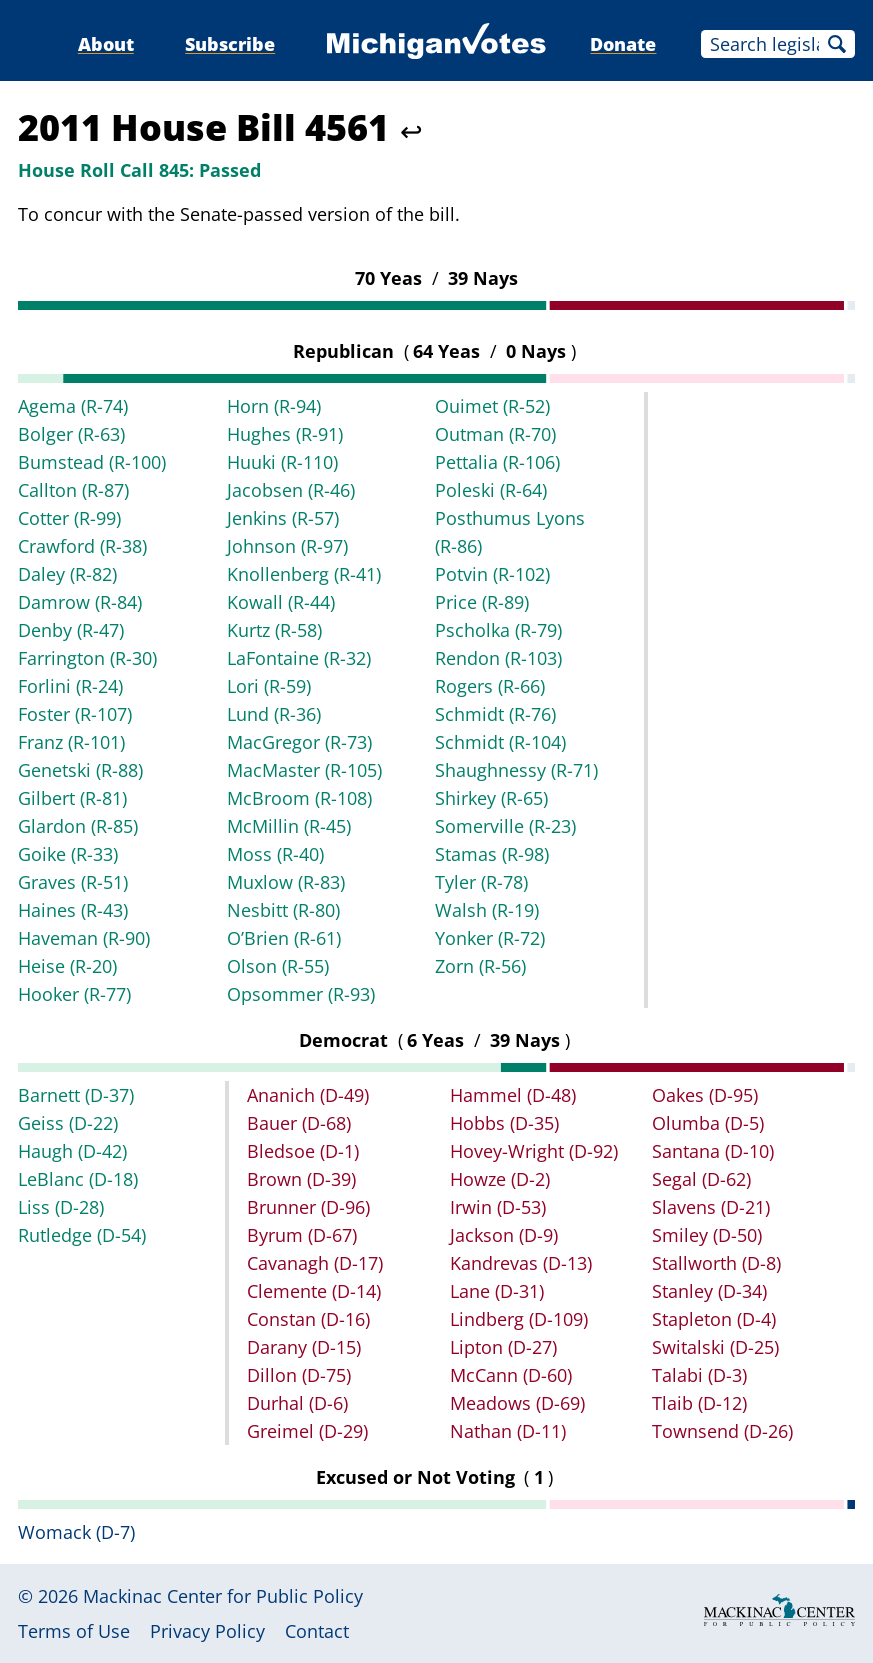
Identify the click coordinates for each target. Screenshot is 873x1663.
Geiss (68, 1123)
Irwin (498, 1207)
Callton (73, 490)
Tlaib (699, 1403)
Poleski (491, 490)
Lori (269, 686)
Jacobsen (291, 490)
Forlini (70, 686)
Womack (76, 1532)
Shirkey (491, 798)
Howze (500, 1179)
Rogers (490, 686)
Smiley (707, 1235)
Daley (67, 574)
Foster (75, 714)
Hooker (74, 994)
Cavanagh (315, 1263)
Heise (67, 966)
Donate (623, 44)
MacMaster (304, 770)
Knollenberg (304, 574)
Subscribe (230, 44)
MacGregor (299, 742)
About (106, 44)
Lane (497, 1291)
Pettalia (497, 462)
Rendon (498, 658)
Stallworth (716, 1263)
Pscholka (498, 630)
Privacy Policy (207, 1631)
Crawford (82, 546)
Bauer (299, 1123)
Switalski (715, 1347)
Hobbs (504, 1123)
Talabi (699, 1375)
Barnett (76, 1095)
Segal (701, 1179)
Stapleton (714, 1319)
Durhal (297, 1403)
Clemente (314, 1291)
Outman (495, 434)
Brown (301, 1179)
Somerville (505, 826)
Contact (317, 1631)
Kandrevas (521, 1263)
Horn (274, 406)
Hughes (285, 434)
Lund (274, 714)
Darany (304, 1347)
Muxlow (286, 882)
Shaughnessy (516, 770)
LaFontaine (299, 658)
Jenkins (283, 518)
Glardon (78, 826)
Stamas (492, 854)
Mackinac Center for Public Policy (223, 1596)
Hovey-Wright (534, 1151)
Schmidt (495, 714)
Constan (308, 1319)
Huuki (282, 462)
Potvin (492, 574)
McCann (511, 1375)
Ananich (308, 1095)
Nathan (508, 1431)
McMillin (289, 826)
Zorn (480, 966)
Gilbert (72, 798)
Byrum (302, 1235)
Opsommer (301, 994)
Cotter (69, 518)
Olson (278, 966)
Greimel (307, 1431)
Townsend (722, 1431)
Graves (73, 882)
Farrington (87, 658)
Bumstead (92, 462)
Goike (68, 854)
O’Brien (284, 938)
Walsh (487, 910)
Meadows (517, 1403)
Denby (71, 630)
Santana (713, 1151)
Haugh (72, 1151)
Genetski (80, 770)
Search (837, 44)
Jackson (504, 1235)
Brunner (308, 1207)
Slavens (711, 1207)
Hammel (513, 1095)
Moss (275, 854)
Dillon (299, 1375)
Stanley (709, 1291)
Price (482, 602)
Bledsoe (303, 1151)
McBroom (299, 798)
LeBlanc (78, 1179)
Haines (73, 910)
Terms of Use (74, 1631)
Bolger (71, 434)
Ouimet (492, 406)
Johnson (287, 546)
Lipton (503, 1347)
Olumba (708, 1123)
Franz (71, 742)
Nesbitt (283, 910)
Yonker (490, 938)
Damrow (80, 602)
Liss (61, 1207)
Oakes (705, 1095)
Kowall (281, 602)
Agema (73, 406)
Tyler (481, 882)
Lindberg (519, 1319)
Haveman (84, 938)
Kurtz (274, 630)
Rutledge (82, 1235)
